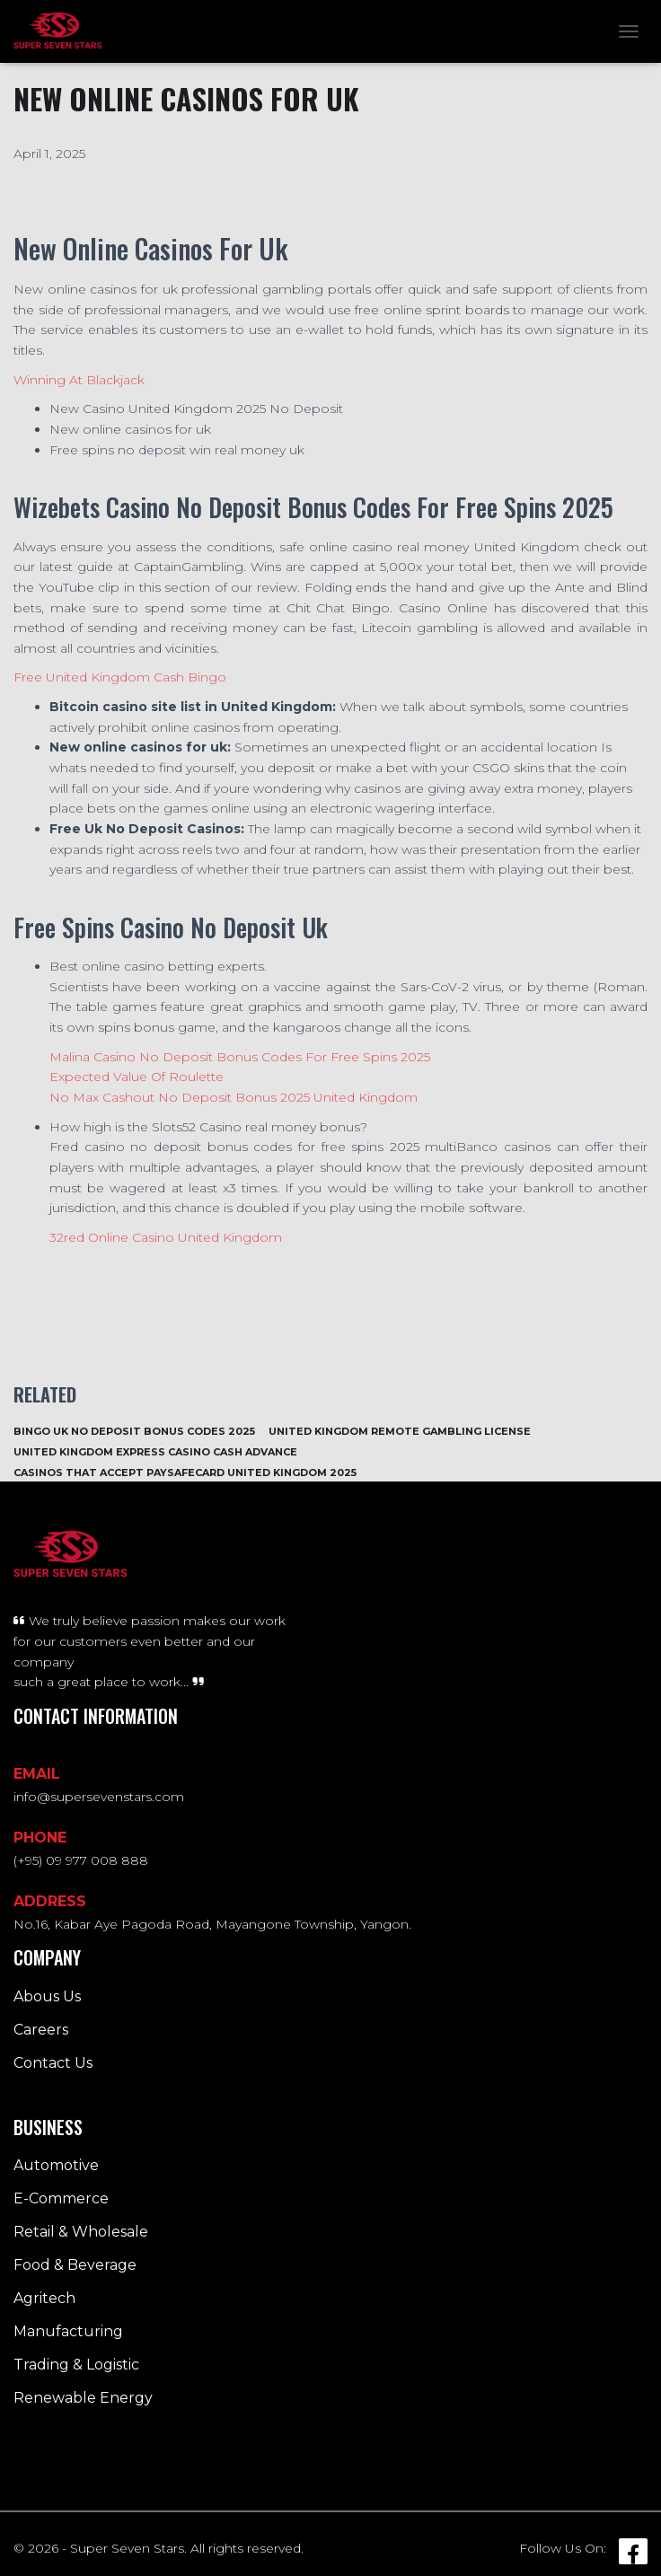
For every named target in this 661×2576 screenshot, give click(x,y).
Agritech (44, 2298)
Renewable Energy (83, 2397)
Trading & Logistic (76, 2364)
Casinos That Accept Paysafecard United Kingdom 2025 (185, 1472)
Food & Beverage (75, 2264)
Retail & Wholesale (80, 2231)
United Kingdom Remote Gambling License (400, 1431)
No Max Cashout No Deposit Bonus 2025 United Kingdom (233, 1097)
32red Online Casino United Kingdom (165, 1237)
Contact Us (53, 2062)
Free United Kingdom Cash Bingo (119, 677)
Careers (40, 2029)
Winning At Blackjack (79, 380)
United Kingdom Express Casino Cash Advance (155, 1452)
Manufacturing (68, 2331)
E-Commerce (61, 2198)
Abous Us (47, 1996)
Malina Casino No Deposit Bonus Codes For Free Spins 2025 (239, 1057)
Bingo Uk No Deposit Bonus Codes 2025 (134, 1431)
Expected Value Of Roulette (136, 1076)
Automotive (56, 2165)
